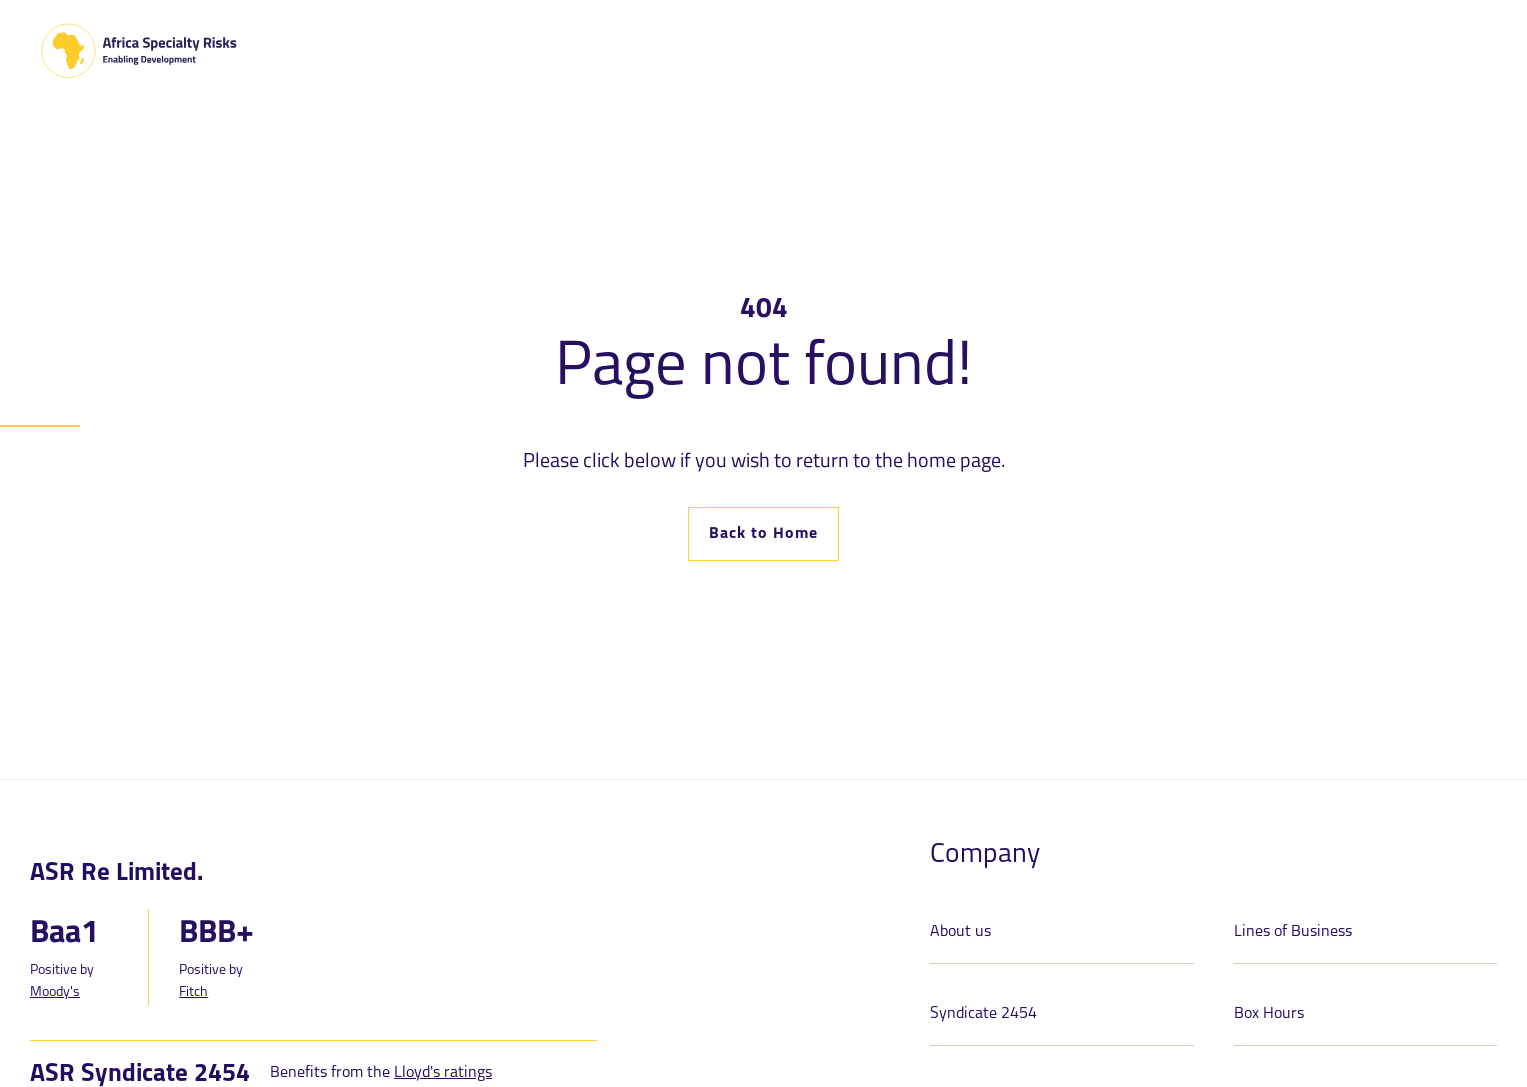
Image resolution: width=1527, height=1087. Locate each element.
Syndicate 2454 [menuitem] (710, 49)
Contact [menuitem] (1449, 53)
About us (960, 932)
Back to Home (763, 534)
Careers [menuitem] (1000, 49)
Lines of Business (1293, 932)
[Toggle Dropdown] (454, 48)
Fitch (193, 992)
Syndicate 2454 (983, 1014)
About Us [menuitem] (408, 49)
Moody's (55, 992)
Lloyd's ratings (443, 1073)
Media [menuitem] (1131, 49)
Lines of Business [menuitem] (548, 49)
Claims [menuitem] (1068, 49)
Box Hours (1269, 1014)
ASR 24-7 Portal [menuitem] (870, 49)
